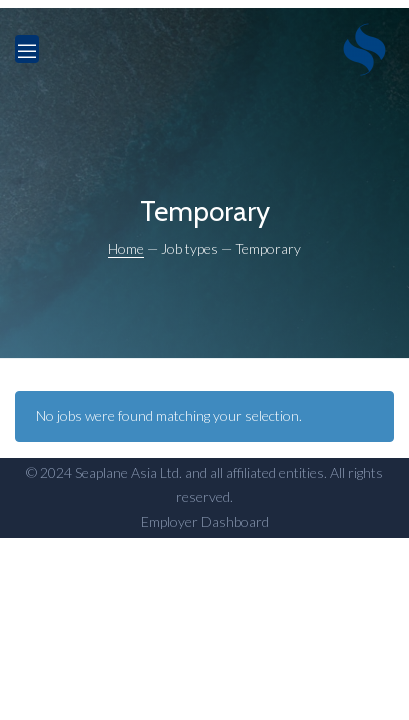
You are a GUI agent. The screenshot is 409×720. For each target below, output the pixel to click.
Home (126, 248)
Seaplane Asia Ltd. (128, 472)
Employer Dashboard (205, 521)
